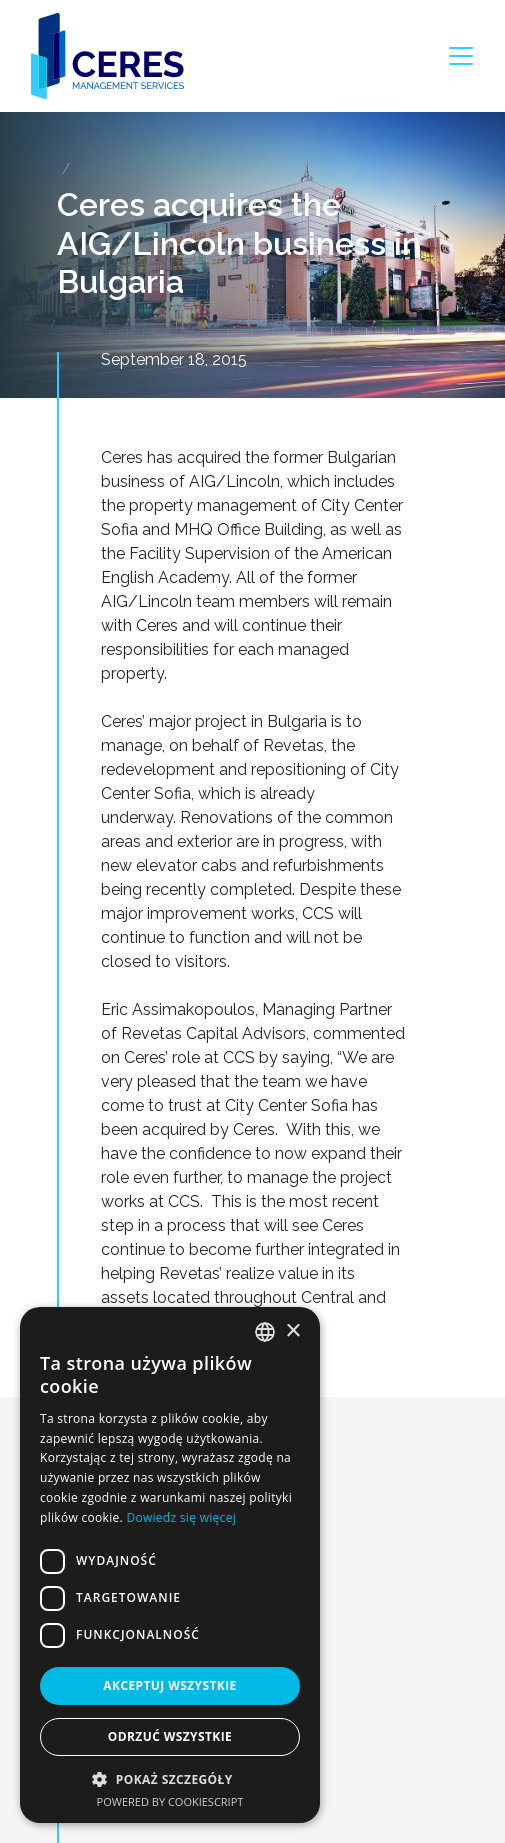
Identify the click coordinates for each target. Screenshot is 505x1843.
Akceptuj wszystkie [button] (169, 1685)
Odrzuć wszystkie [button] (170, 1736)
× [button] (292, 1331)
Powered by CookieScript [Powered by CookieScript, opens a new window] (170, 1801)
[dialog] (170, 1565)
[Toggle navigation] (461, 56)
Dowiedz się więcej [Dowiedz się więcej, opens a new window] (181, 1517)
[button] (170, 1779)
